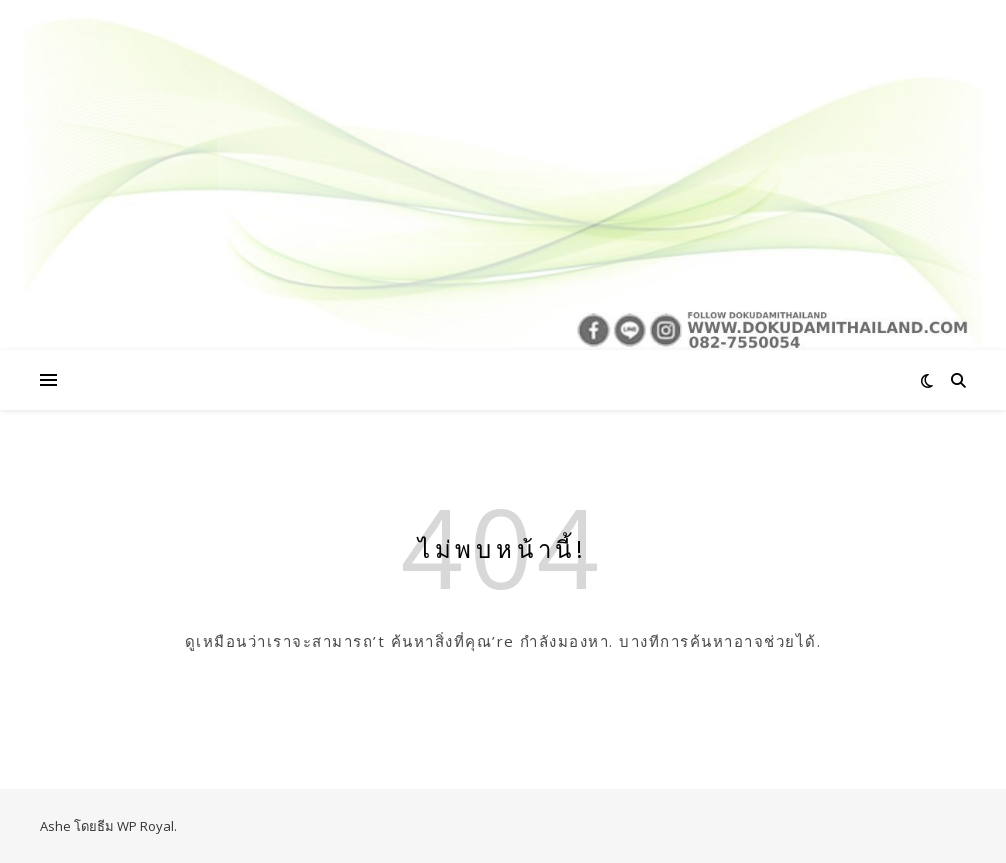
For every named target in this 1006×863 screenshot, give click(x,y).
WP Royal (145, 826)
